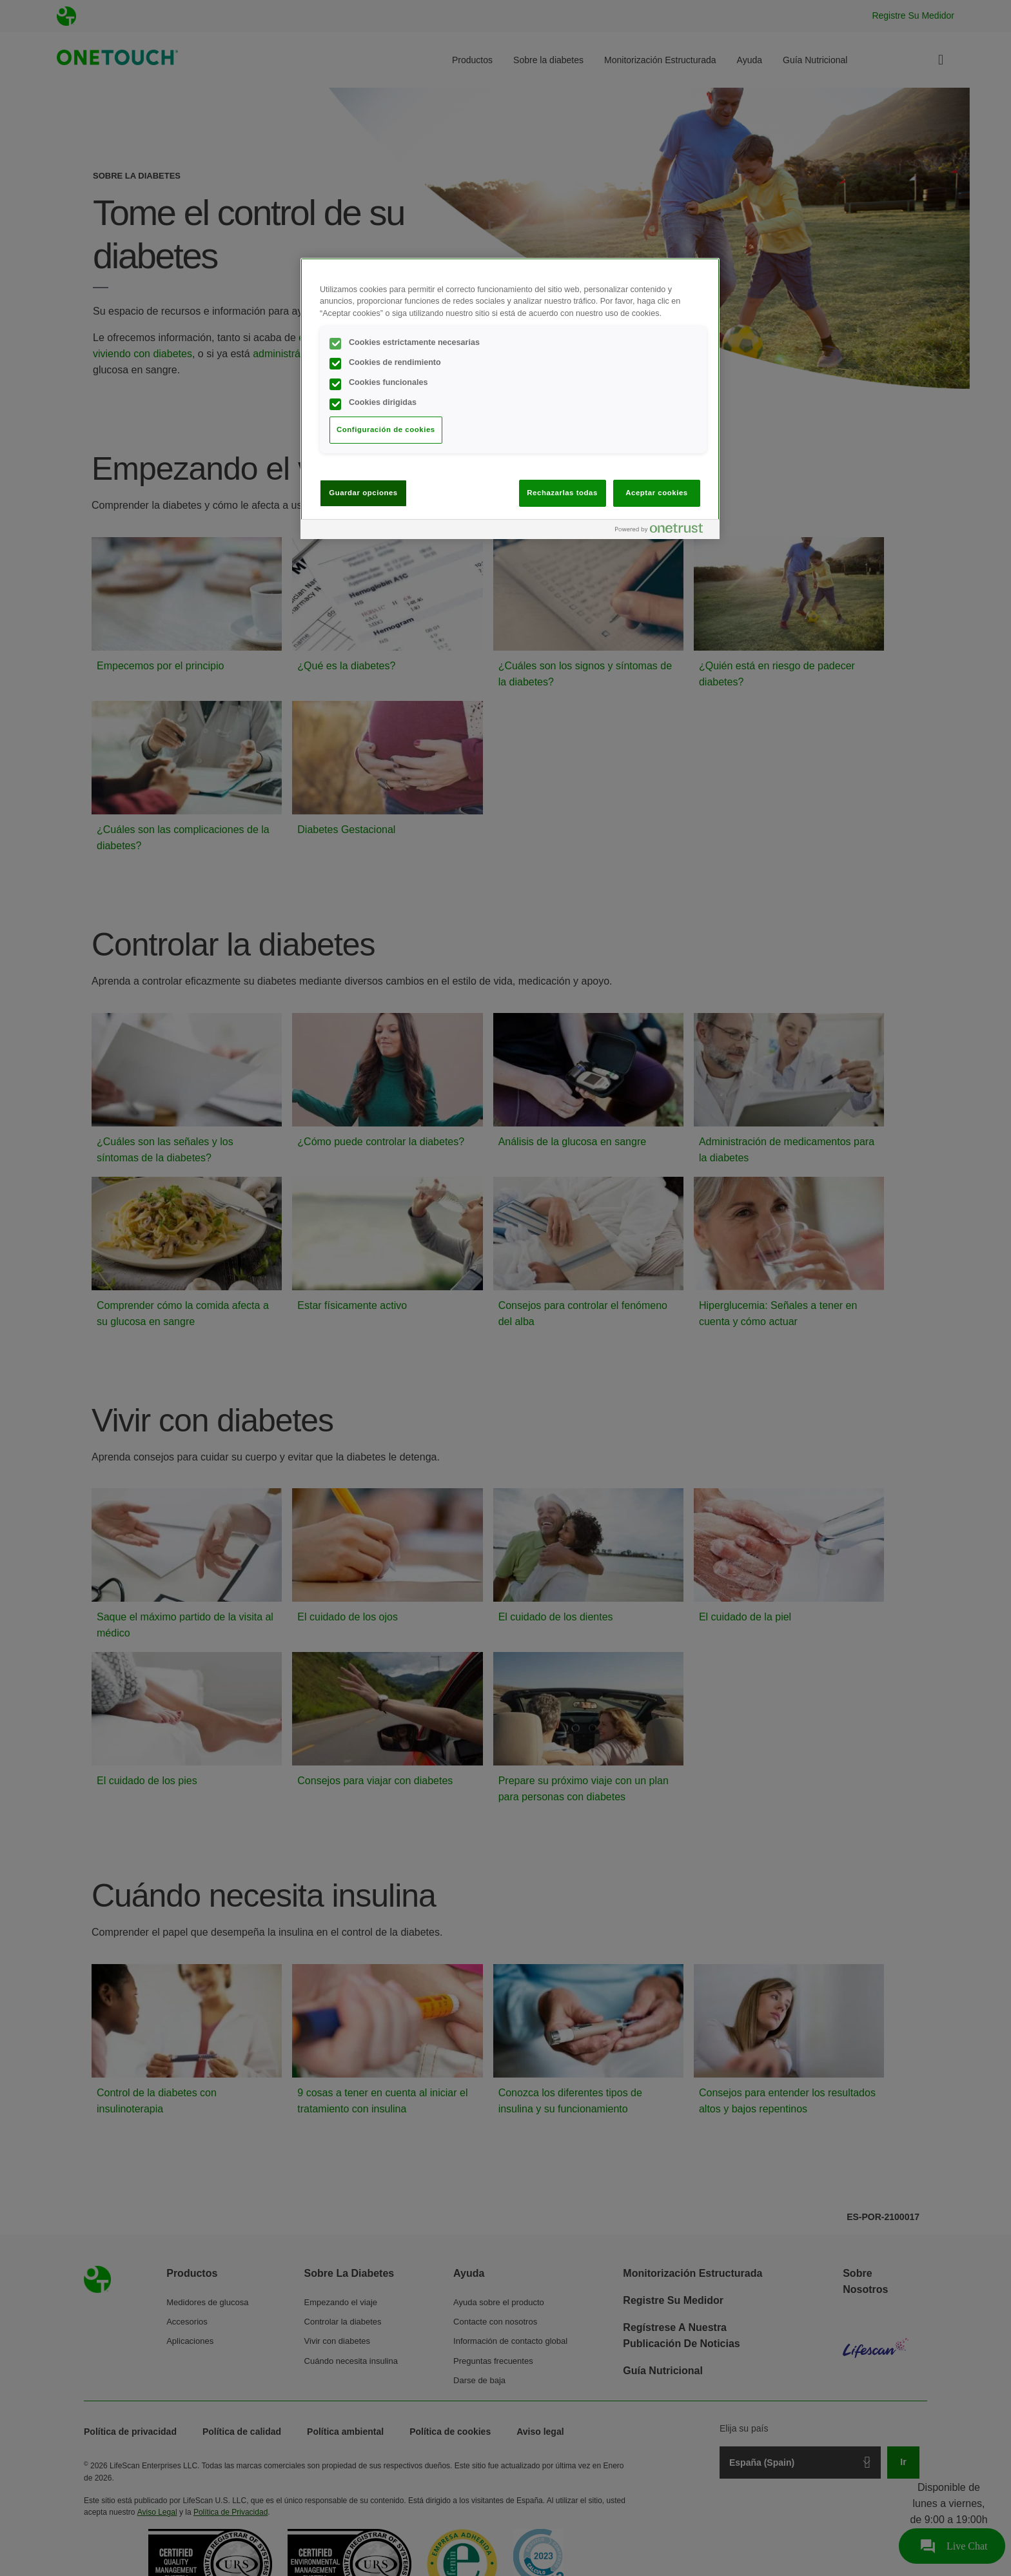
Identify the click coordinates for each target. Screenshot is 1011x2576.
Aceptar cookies (656, 493)
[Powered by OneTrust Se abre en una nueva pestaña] (664, 531)
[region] (510, 398)
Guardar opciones (363, 493)
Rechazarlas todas (562, 493)
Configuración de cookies (386, 429)
